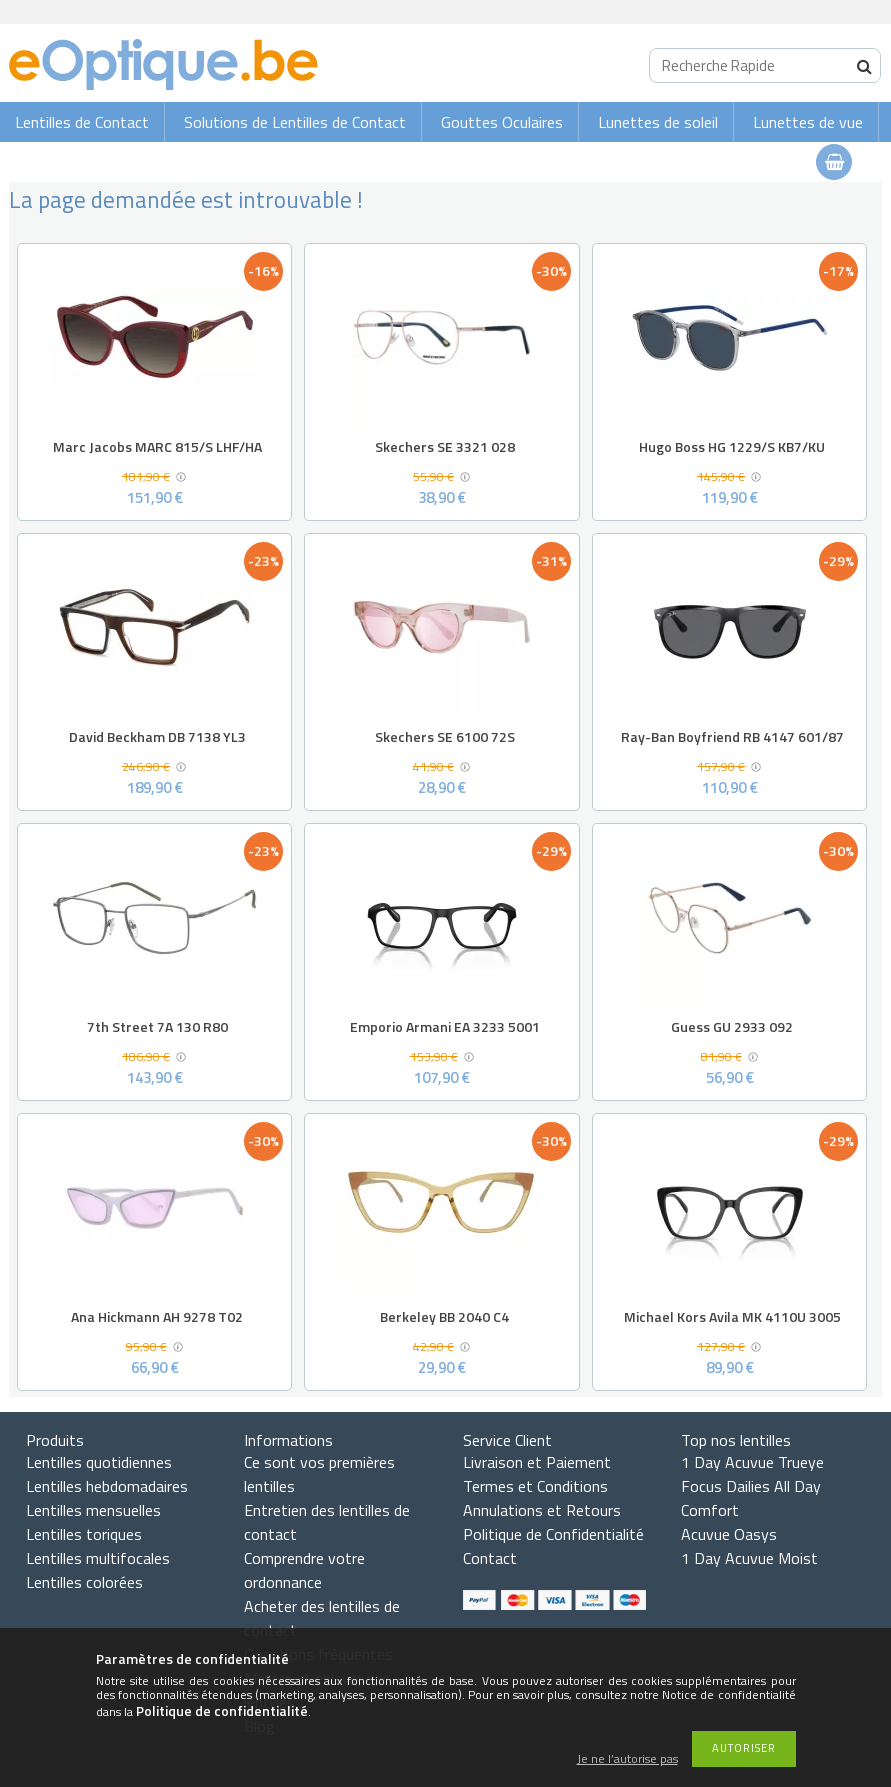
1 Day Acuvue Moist (749, 1558)
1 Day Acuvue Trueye (752, 1462)
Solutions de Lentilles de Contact (295, 122)
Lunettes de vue (808, 122)
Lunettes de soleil (658, 122)
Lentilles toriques (84, 1534)
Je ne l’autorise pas (627, 1759)
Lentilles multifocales (98, 1558)
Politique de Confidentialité (553, 1534)
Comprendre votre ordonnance (304, 1570)
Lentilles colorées (84, 1582)
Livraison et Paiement (537, 1462)
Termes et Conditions (535, 1486)
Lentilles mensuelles (93, 1510)
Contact (490, 1558)
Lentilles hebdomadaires (107, 1486)
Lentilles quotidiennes (99, 1462)
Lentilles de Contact (82, 122)
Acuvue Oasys (729, 1534)
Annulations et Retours (542, 1510)
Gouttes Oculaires (502, 122)
